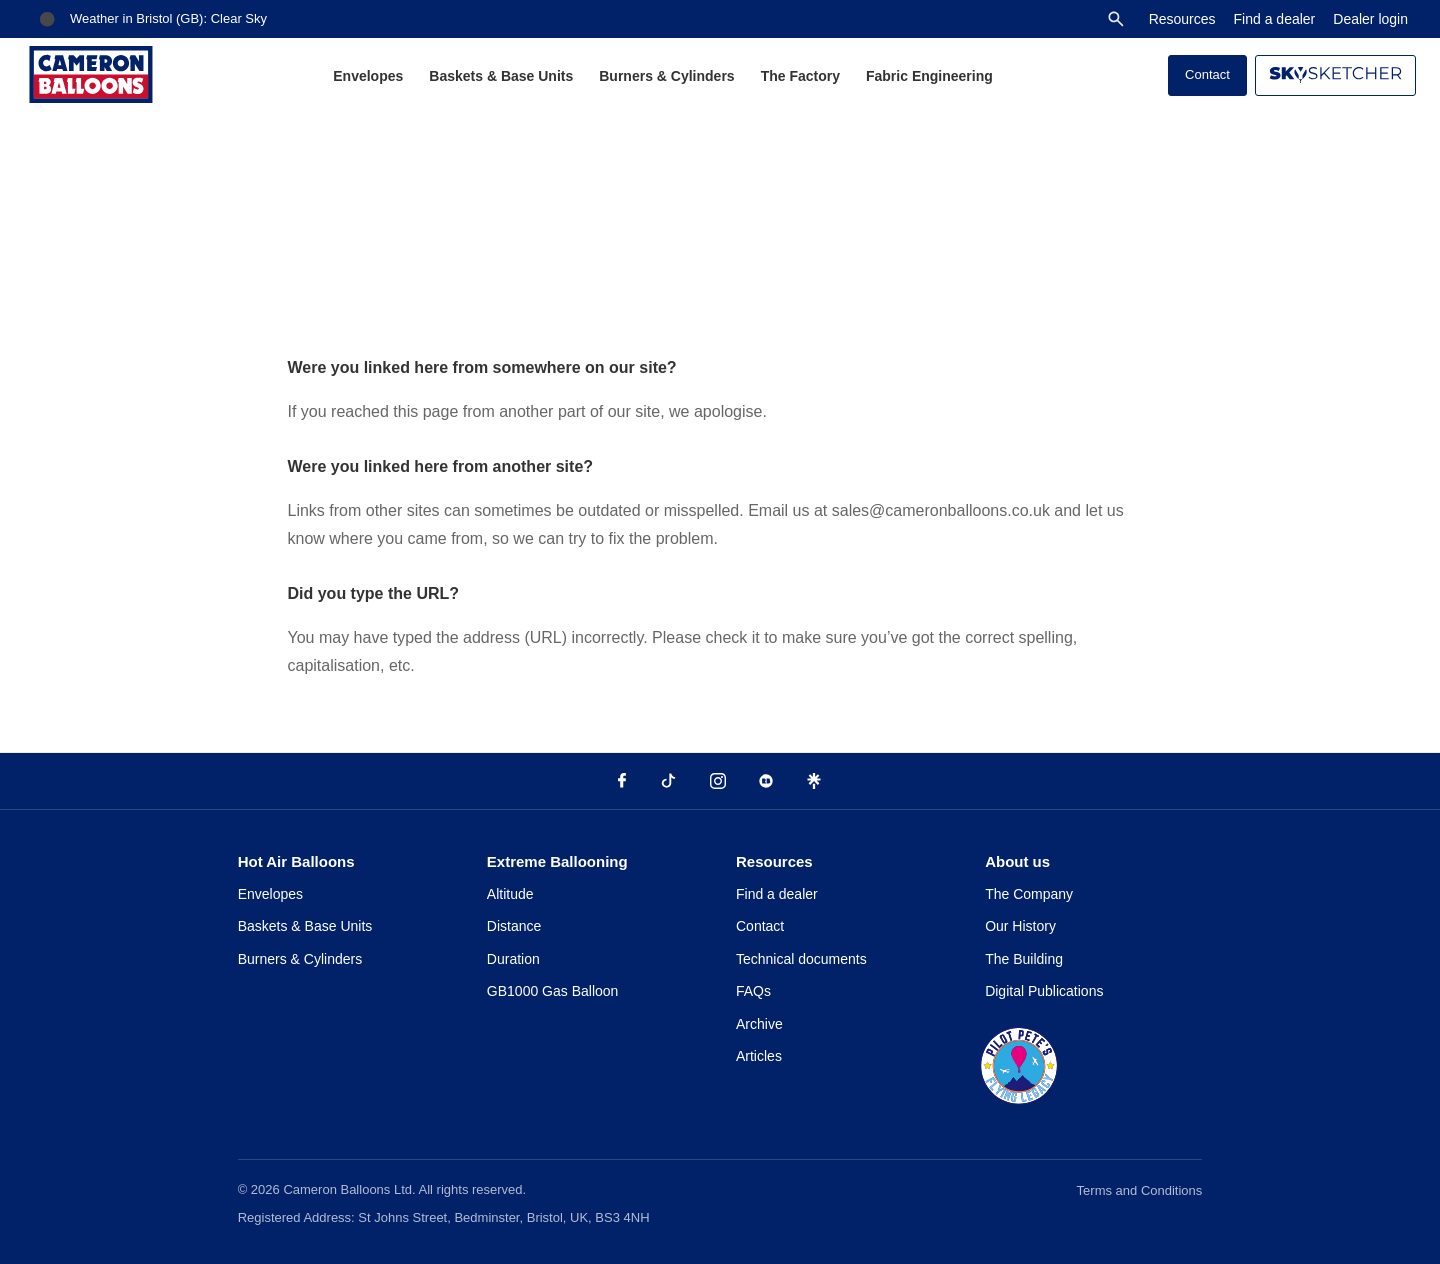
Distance (514, 926)
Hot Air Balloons (296, 861)
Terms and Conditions (1140, 1190)
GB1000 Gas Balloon (553, 991)
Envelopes (368, 76)
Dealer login (1370, 19)
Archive (759, 1024)
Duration (513, 959)
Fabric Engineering (929, 76)
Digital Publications (1044, 991)
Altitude (510, 894)
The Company (1029, 894)
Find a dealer (1275, 19)
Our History (1020, 926)
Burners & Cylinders (666, 76)
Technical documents (801, 959)
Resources (1182, 19)
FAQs (753, 991)
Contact (1207, 74)
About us (1017, 861)
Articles (759, 1056)
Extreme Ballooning (557, 861)
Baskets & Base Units (501, 76)
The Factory (800, 76)
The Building (1024, 959)
